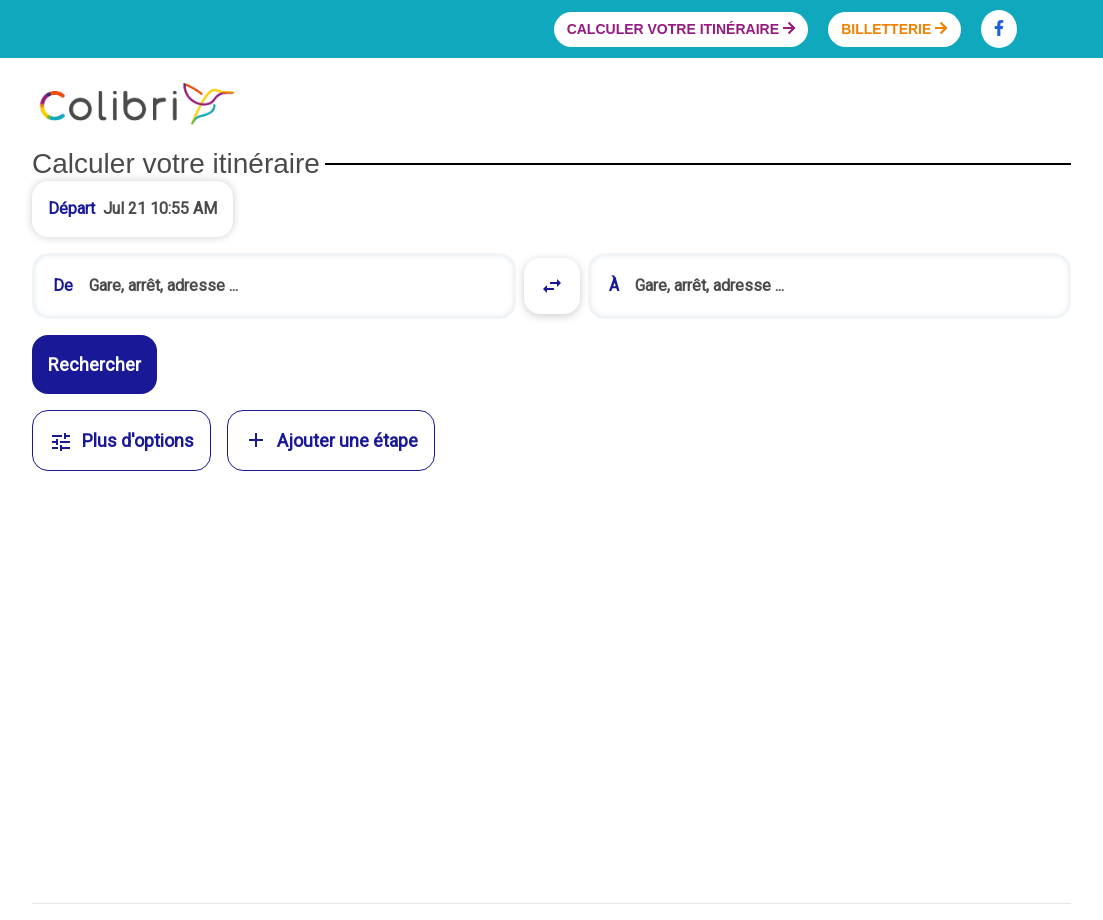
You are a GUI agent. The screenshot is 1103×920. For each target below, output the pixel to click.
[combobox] (274, 286)
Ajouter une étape (331, 440)
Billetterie (894, 29)
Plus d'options (121, 440)
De (63, 285)
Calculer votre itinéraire (681, 29)
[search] (292, 286)
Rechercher (94, 364)
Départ (71, 208)
